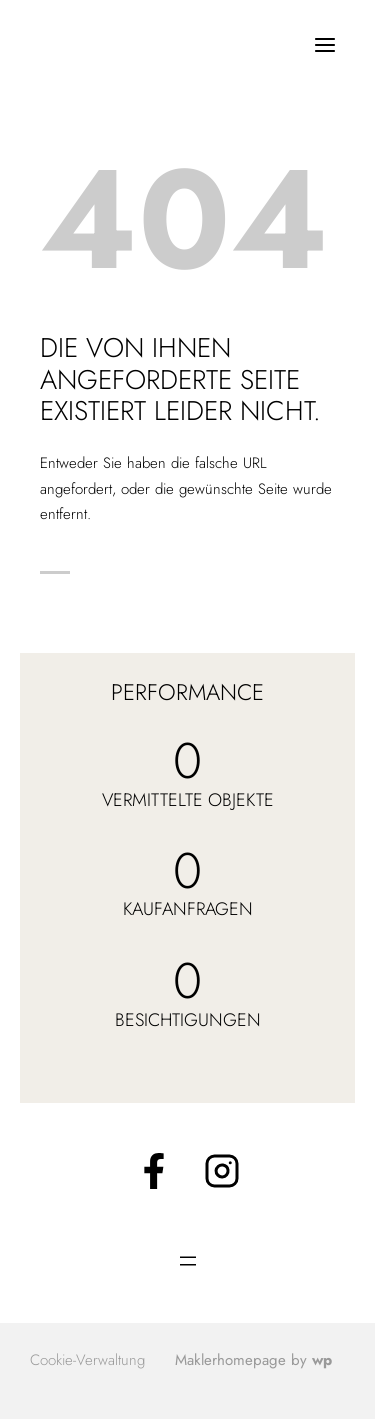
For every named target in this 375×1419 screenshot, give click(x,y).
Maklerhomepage (230, 1360)
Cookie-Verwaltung (87, 1360)
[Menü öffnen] (324, 44)
